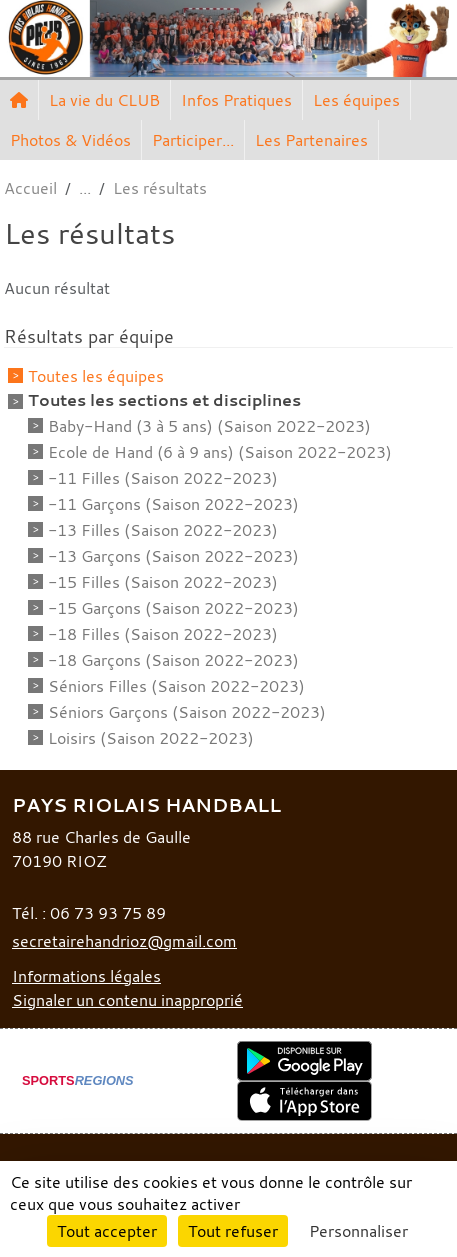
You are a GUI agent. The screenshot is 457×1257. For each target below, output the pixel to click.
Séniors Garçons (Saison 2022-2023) (187, 712)
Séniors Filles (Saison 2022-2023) (176, 686)
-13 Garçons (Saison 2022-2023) (173, 556)
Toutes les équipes (96, 376)
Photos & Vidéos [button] (70, 140)
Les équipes (356, 100)
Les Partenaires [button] (311, 140)
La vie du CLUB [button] (104, 100)
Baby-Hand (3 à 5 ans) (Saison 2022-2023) (209, 426)
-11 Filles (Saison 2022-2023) (163, 478)
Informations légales (86, 976)
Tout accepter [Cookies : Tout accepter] (107, 1231)
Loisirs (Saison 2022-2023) (151, 738)
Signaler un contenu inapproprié (127, 1000)
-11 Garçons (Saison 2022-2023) (173, 504)
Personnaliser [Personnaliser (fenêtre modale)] (358, 1231)
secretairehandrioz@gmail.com (124, 941)
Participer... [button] (193, 140)
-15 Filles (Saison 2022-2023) (163, 582)
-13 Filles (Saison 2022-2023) (163, 530)
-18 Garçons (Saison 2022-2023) (173, 660)
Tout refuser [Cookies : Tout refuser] (233, 1231)
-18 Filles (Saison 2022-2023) (163, 634)
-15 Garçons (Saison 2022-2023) (173, 608)
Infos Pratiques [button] (236, 100)
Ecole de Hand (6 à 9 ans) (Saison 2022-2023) (220, 452)
